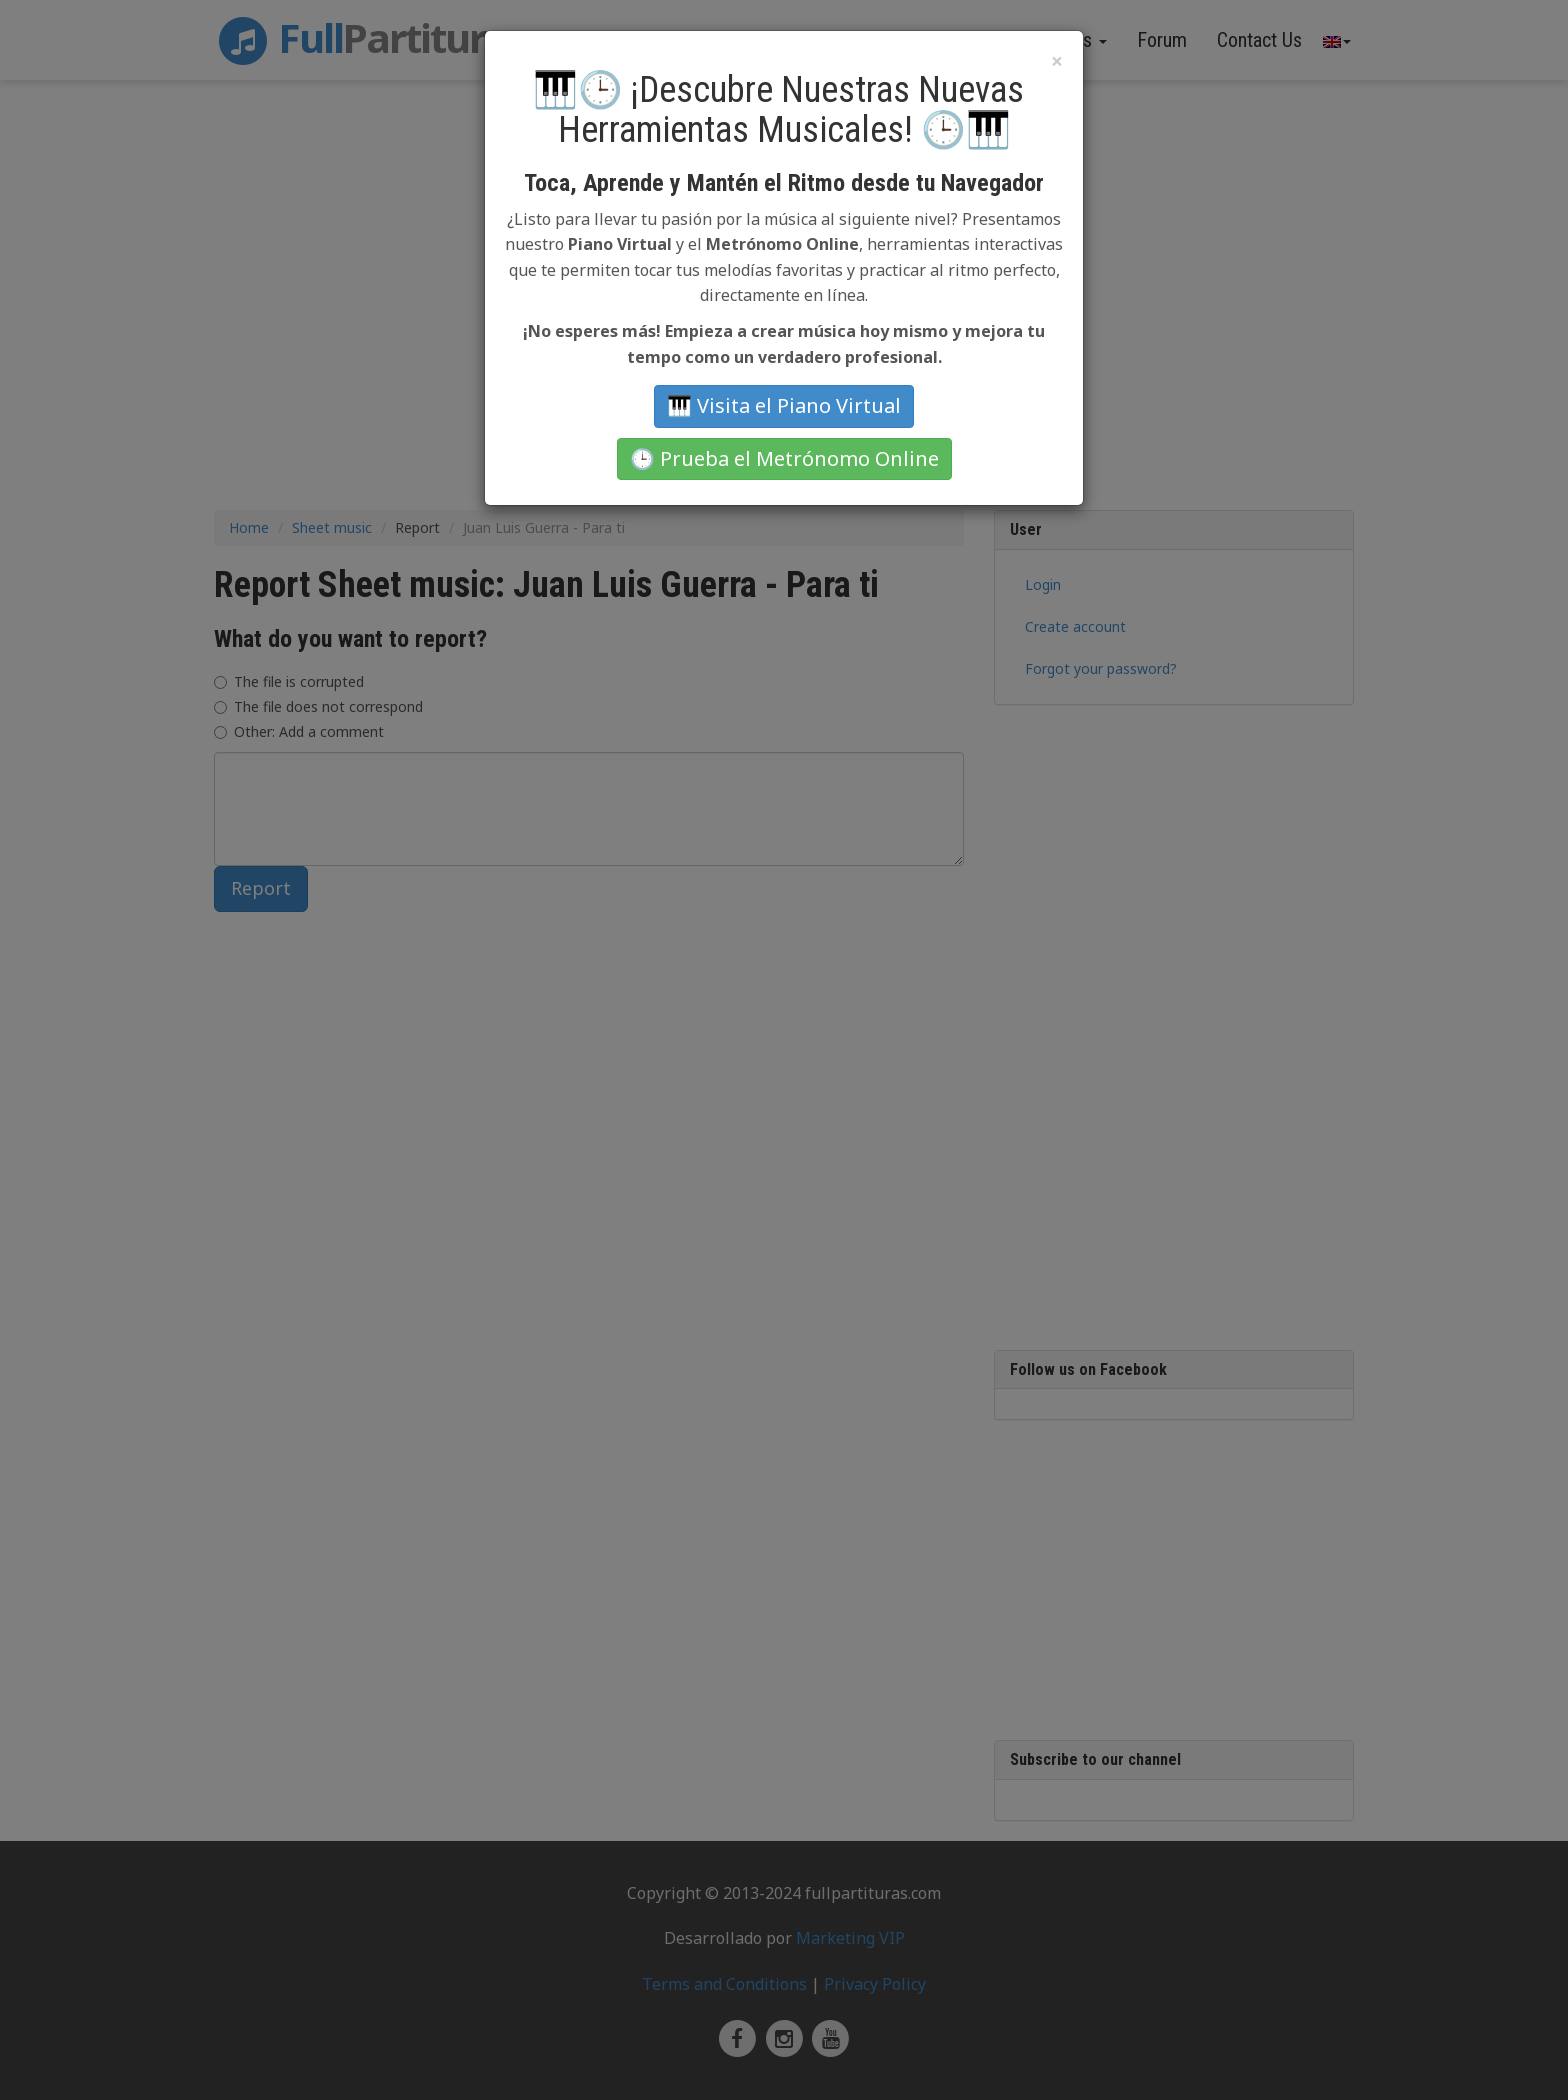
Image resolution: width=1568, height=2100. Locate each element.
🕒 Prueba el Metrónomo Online (784, 458)
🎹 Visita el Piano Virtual (784, 405)
